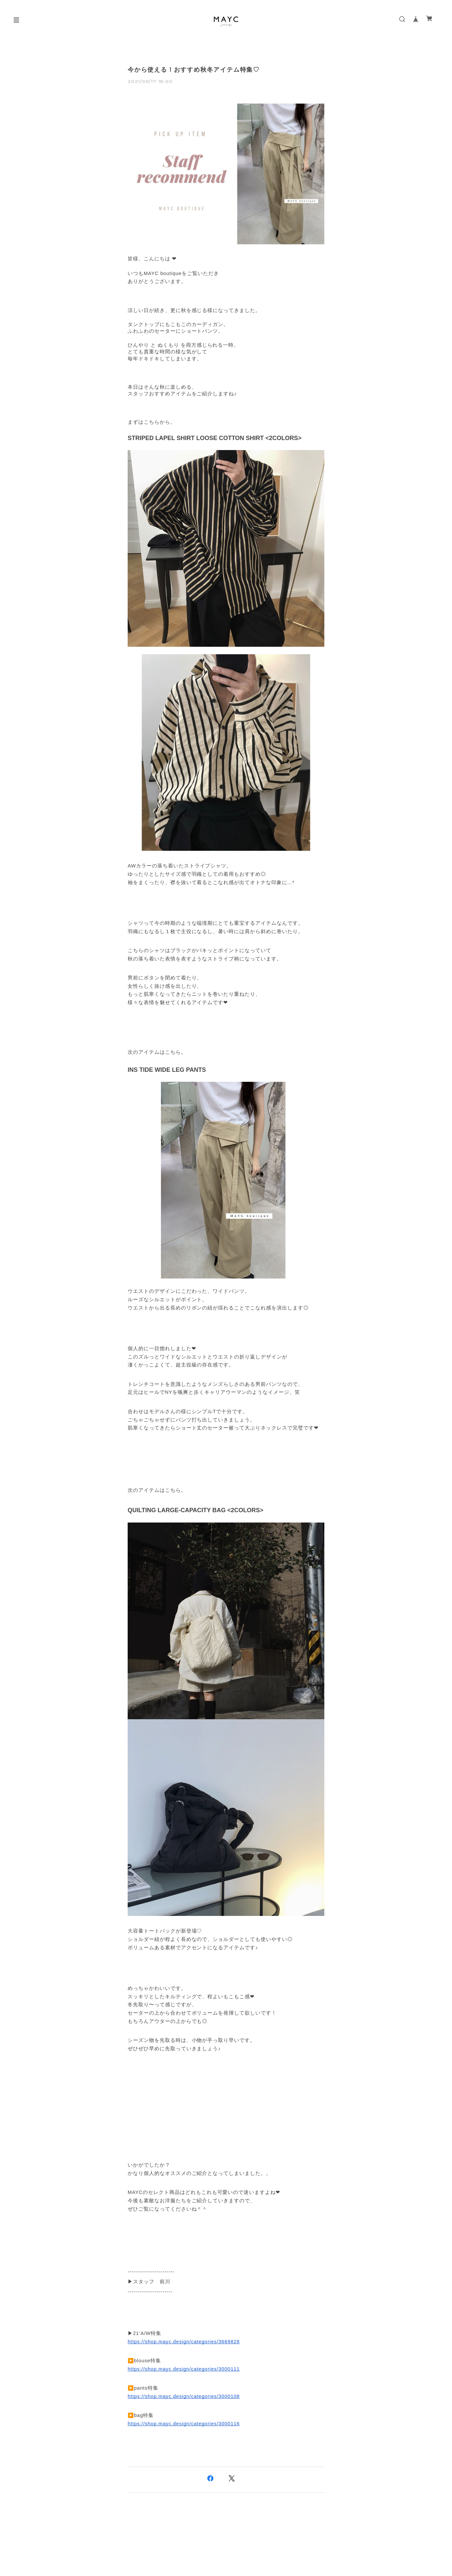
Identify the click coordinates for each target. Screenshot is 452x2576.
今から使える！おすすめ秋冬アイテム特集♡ (194, 69)
